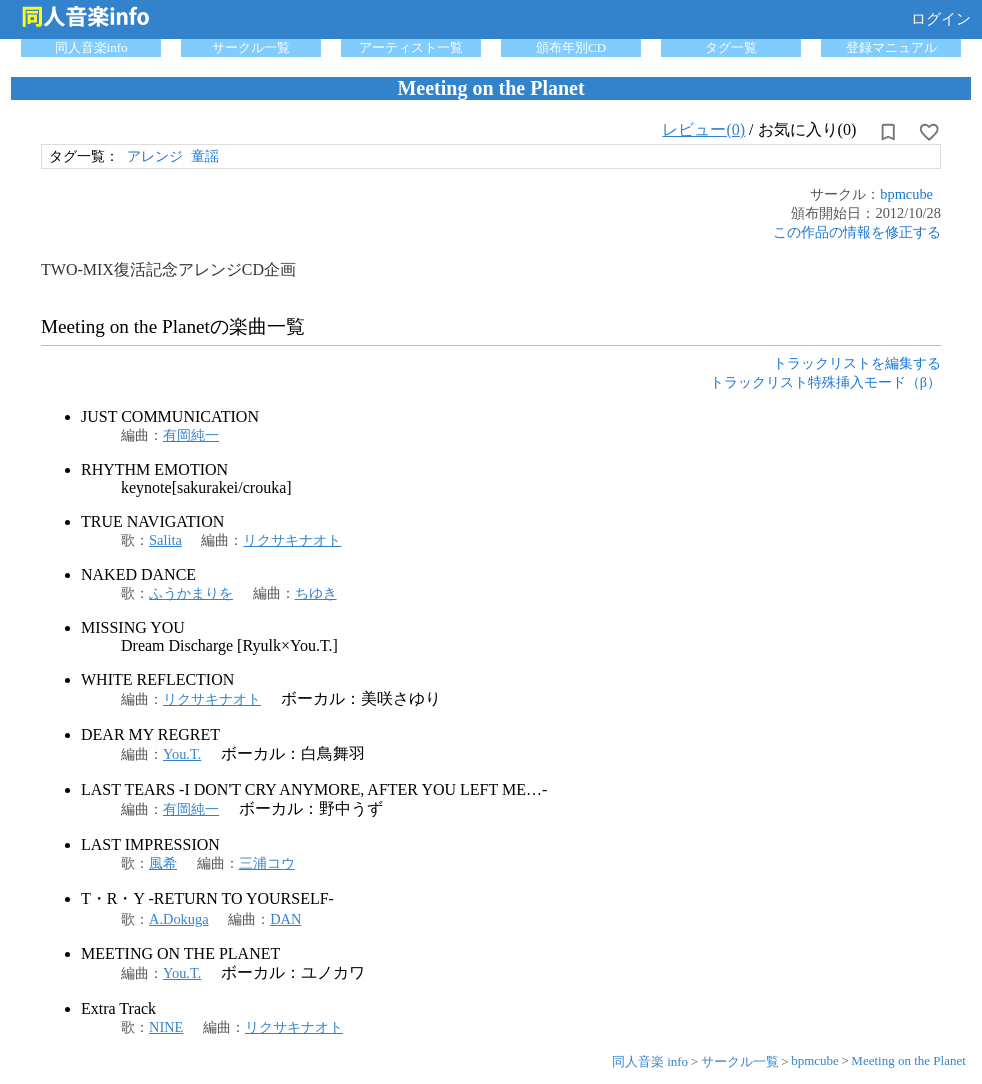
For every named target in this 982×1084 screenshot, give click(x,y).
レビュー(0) (703, 129)
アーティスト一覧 (411, 47)
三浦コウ (267, 863)
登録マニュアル (891, 47)
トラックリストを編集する (857, 363)
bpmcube (906, 194)
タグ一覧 (731, 47)
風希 (163, 863)
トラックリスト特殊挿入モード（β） (825, 382)
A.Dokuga (179, 919)
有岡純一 (191, 435)
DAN (285, 919)
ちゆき (316, 593)
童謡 (205, 156)
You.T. (182, 754)
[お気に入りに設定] (929, 132)
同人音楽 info (650, 1061)
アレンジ (155, 156)
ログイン (941, 19)
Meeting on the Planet (908, 1060)
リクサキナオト (292, 540)
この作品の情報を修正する (857, 232)
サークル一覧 (251, 47)
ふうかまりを (191, 593)
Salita (165, 540)
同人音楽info (91, 47)
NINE (166, 1027)
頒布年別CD (571, 47)
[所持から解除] (888, 132)
